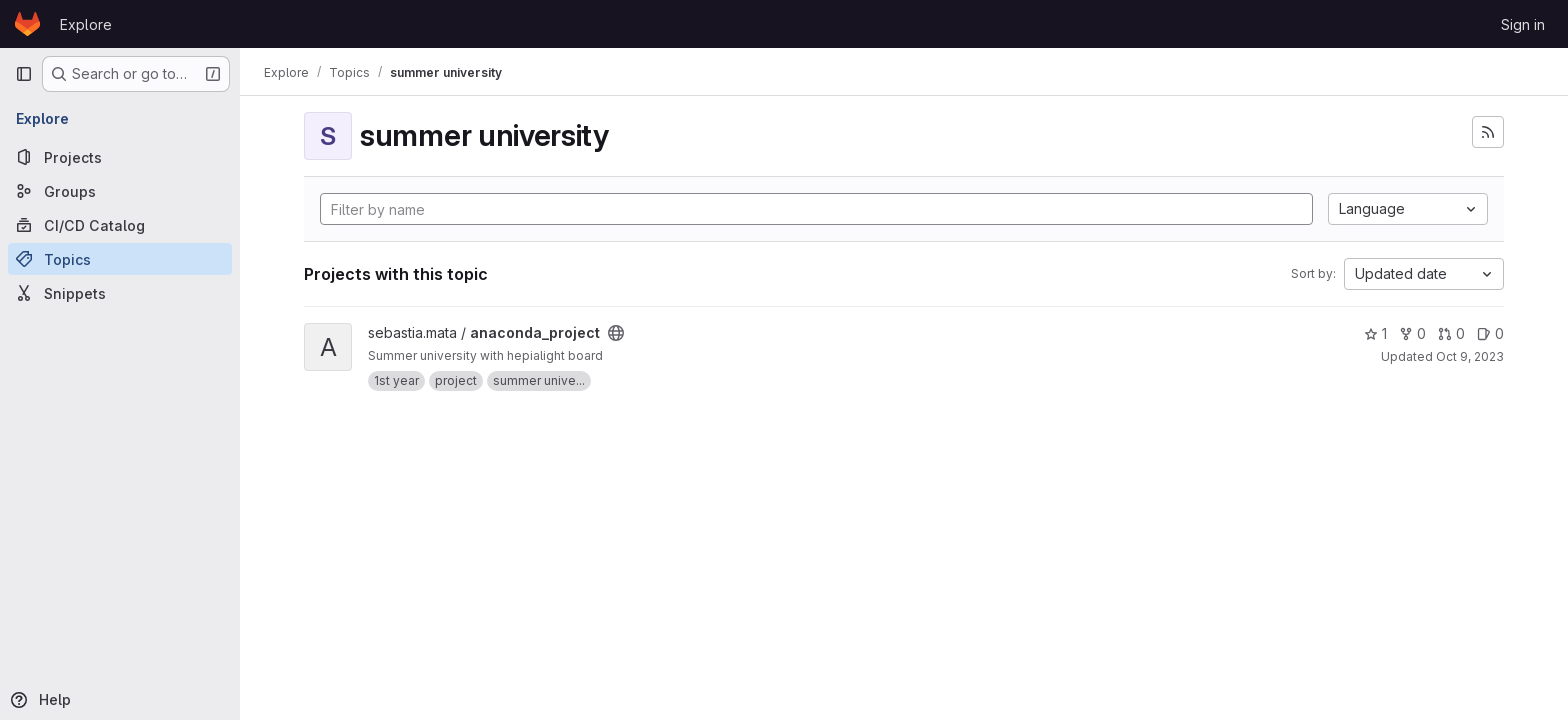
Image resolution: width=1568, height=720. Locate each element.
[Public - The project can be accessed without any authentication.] (616, 333)
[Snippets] (120, 293)
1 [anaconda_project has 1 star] (1375, 333)
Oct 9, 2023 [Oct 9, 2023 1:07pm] (1470, 356)
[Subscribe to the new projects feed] (1488, 132)
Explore (86, 24)
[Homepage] (27, 24)
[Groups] (120, 191)
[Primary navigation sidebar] (24, 74)
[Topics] (120, 259)
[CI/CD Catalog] (120, 225)
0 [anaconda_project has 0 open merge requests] (1451, 333)
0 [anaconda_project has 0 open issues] (1490, 333)
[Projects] (120, 157)
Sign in (1523, 24)
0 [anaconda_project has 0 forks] (1412, 333)
